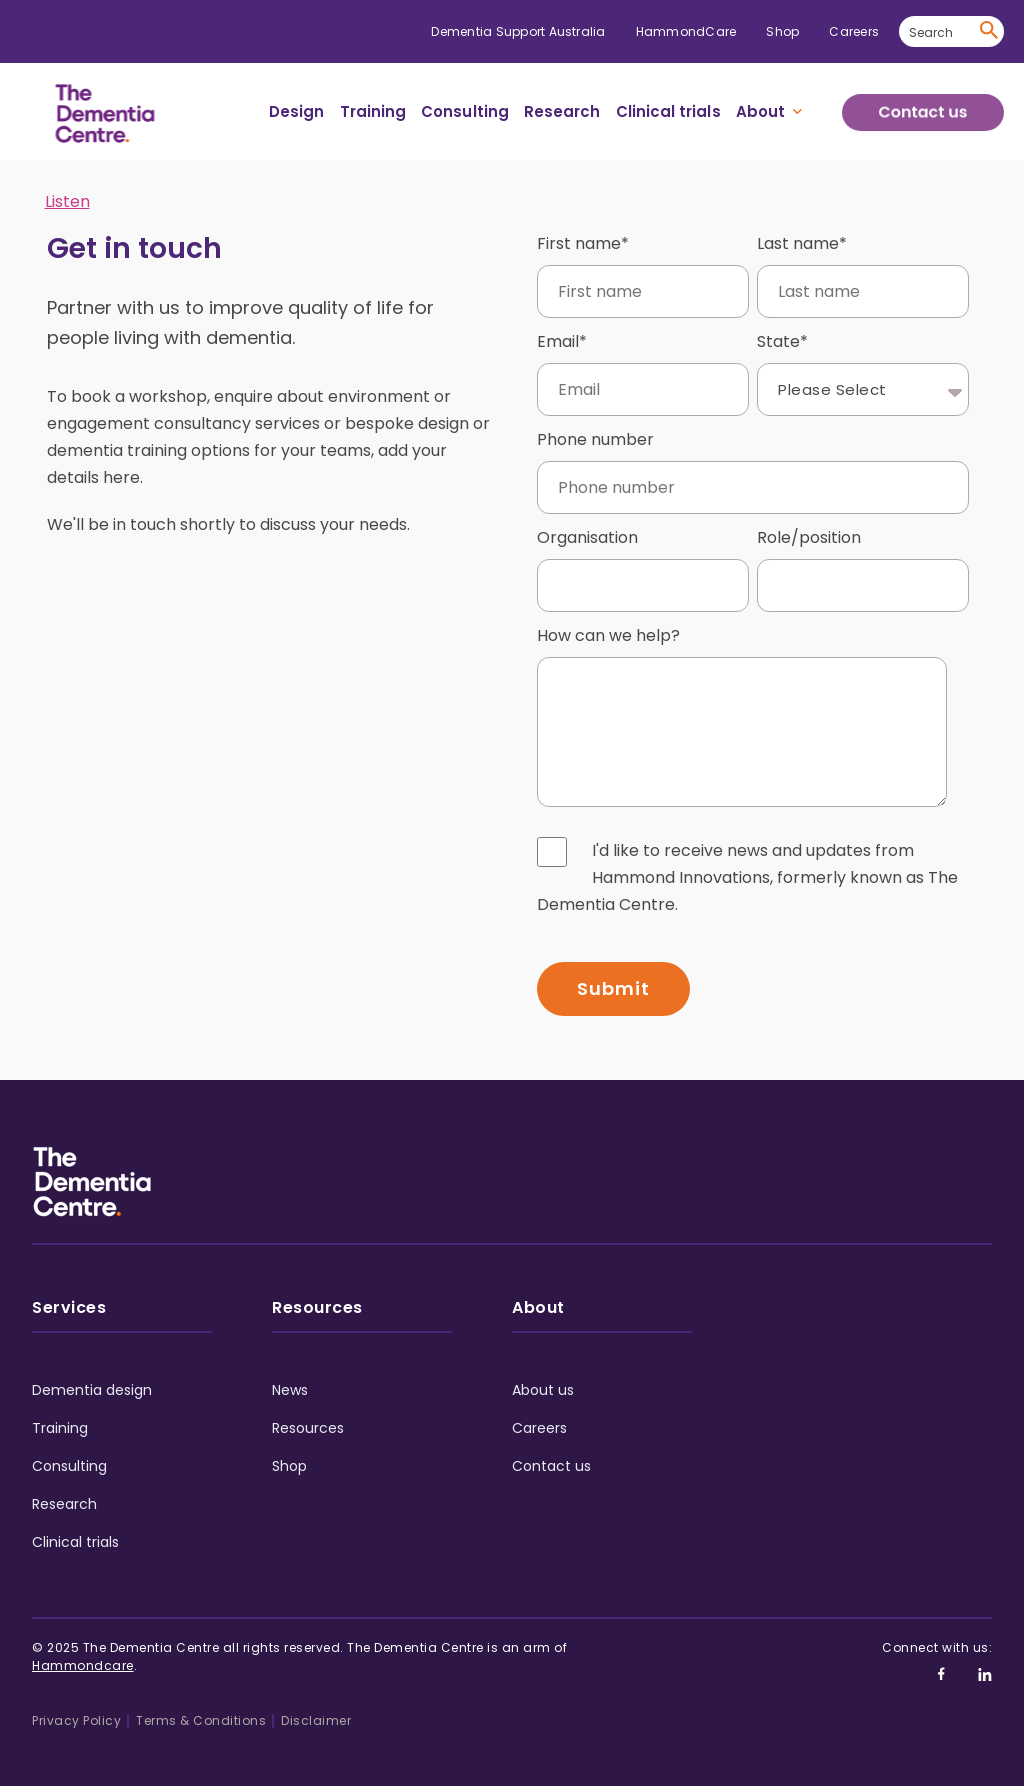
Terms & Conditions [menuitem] (201, 1706)
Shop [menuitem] (782, 31)
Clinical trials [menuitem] (668, 111)
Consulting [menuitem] (465, 111)
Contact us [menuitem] (551, 1452)
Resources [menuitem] (317, 1293)
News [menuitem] (290, 1376)
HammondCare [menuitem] (686, 31)
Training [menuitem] (373, 111)
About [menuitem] (760, 111)
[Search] (951, 31)
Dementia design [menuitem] (92, 1376)
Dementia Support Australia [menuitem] (518, 31)
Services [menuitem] (69, 1293)
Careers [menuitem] (854, 31)
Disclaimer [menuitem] (316, 1706)
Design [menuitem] (296, 111)
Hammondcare (83, 1651)
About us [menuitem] (543, 1376)
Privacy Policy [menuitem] (76, 1706)
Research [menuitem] (562, 111)
